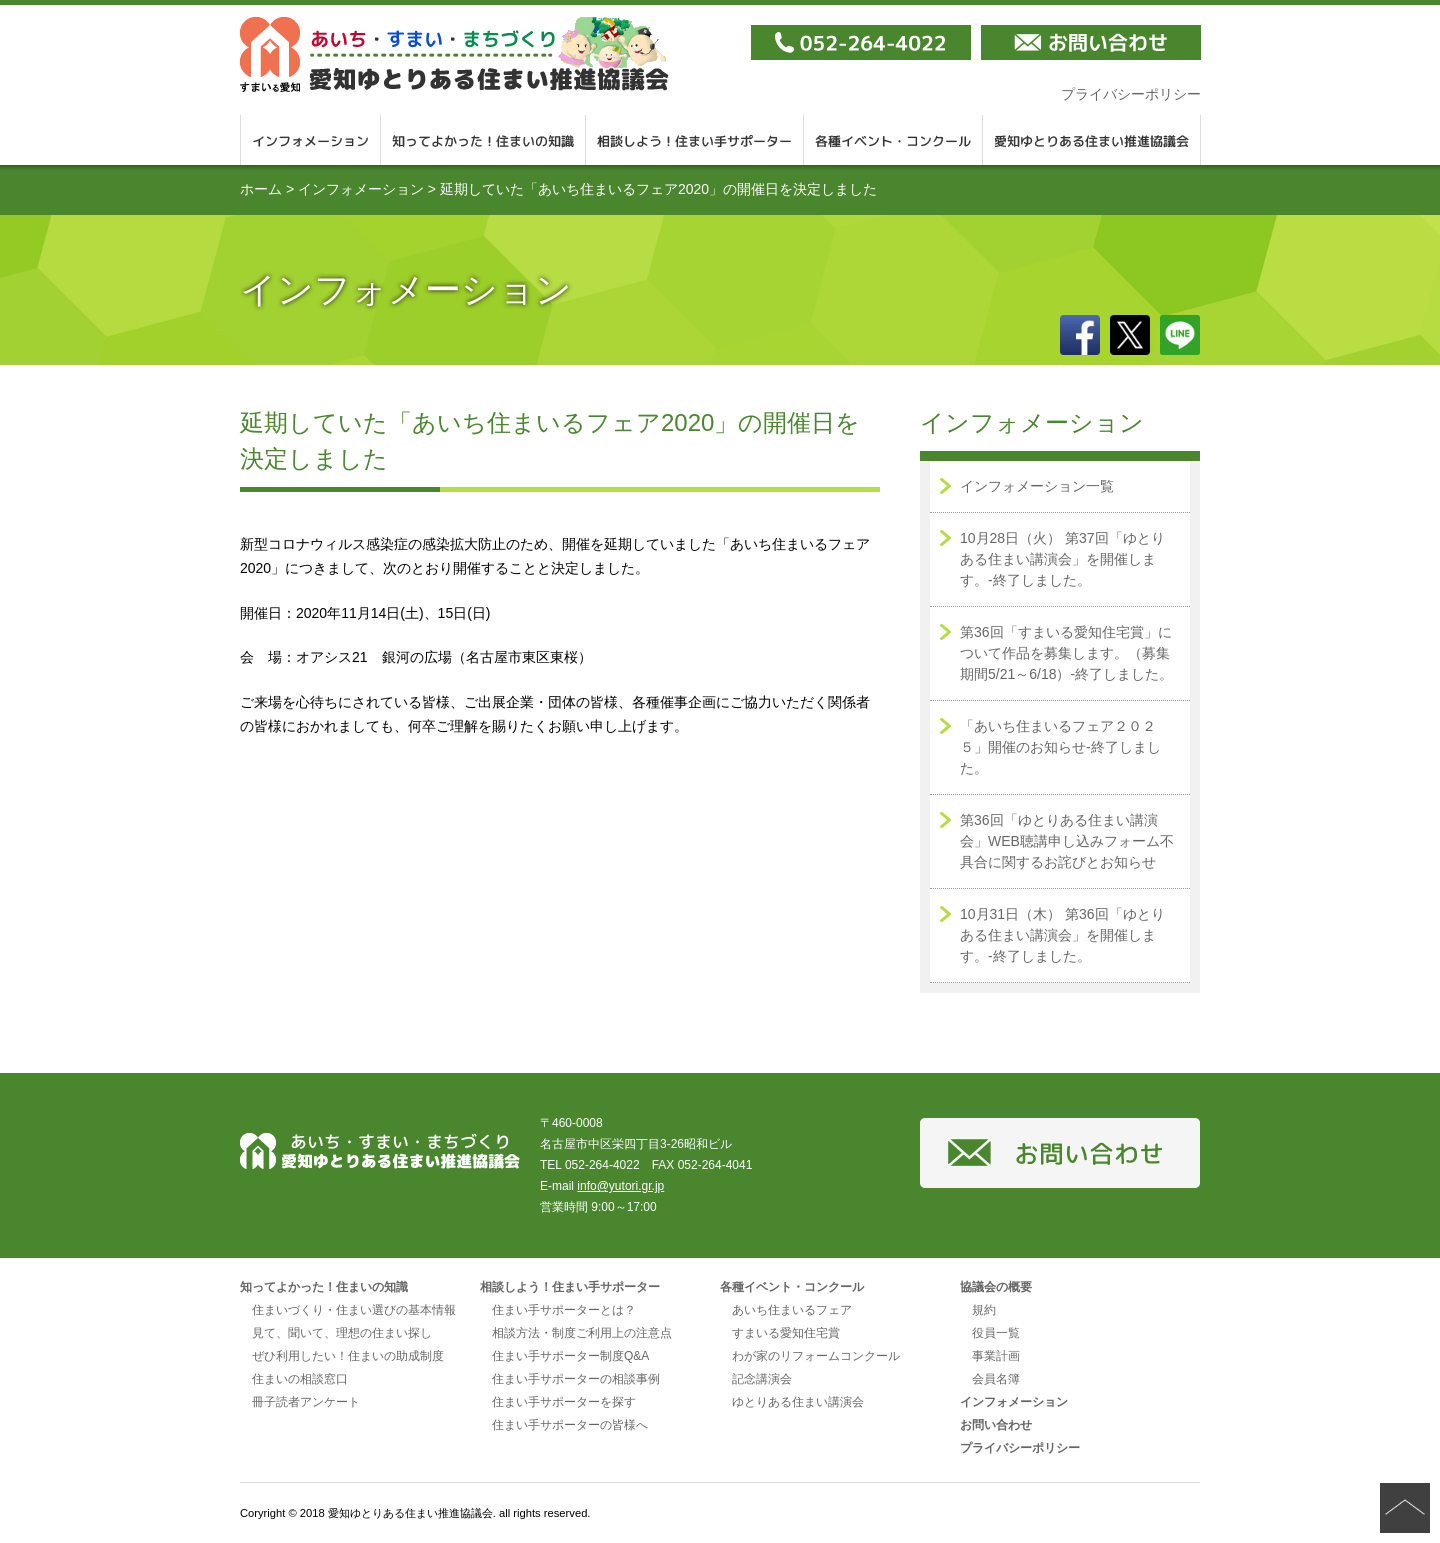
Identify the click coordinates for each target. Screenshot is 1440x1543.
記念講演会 (762, 1379)
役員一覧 (996, 1333)
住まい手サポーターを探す (564, 1402)
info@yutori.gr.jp (620, 1186)
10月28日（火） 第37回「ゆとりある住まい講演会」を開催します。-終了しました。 (1062, 559)
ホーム (261, 189)
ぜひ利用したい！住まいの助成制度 (348, 1356)
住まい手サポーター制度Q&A (570, 1356)
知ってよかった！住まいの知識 (483, 140)
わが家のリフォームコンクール (816, 1356)
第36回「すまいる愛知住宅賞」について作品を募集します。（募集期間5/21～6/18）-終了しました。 (1066, 653)
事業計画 (996, 1356)
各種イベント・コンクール (893, 140)
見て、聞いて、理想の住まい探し (342, 1333)
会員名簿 (996, 1379)
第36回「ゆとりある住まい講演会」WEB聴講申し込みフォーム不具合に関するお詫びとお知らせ (1067, 841)
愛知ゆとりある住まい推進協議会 (1092, 140)
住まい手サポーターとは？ (564, 1310)
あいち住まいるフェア (792, 1310)
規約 (984, 1310)
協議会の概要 (996, 1287)
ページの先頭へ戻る (1405, 1508)
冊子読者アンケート (306, 1402)
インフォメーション (310, 140)
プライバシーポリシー (1131, 94)
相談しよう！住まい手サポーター (695, 140)
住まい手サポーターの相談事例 (576, 1379)
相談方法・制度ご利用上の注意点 (582, 1333)
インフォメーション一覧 (1037, 486)
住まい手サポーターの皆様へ (570, 1425)
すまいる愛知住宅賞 (786, 1333)
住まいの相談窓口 (300, 1379)
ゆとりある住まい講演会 (798, 1402)
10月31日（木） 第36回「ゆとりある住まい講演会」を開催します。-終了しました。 (1062, 935)
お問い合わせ (996, 1425)
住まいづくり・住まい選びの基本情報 (354, 1310)
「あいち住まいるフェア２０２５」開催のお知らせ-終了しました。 (1060, 747)
